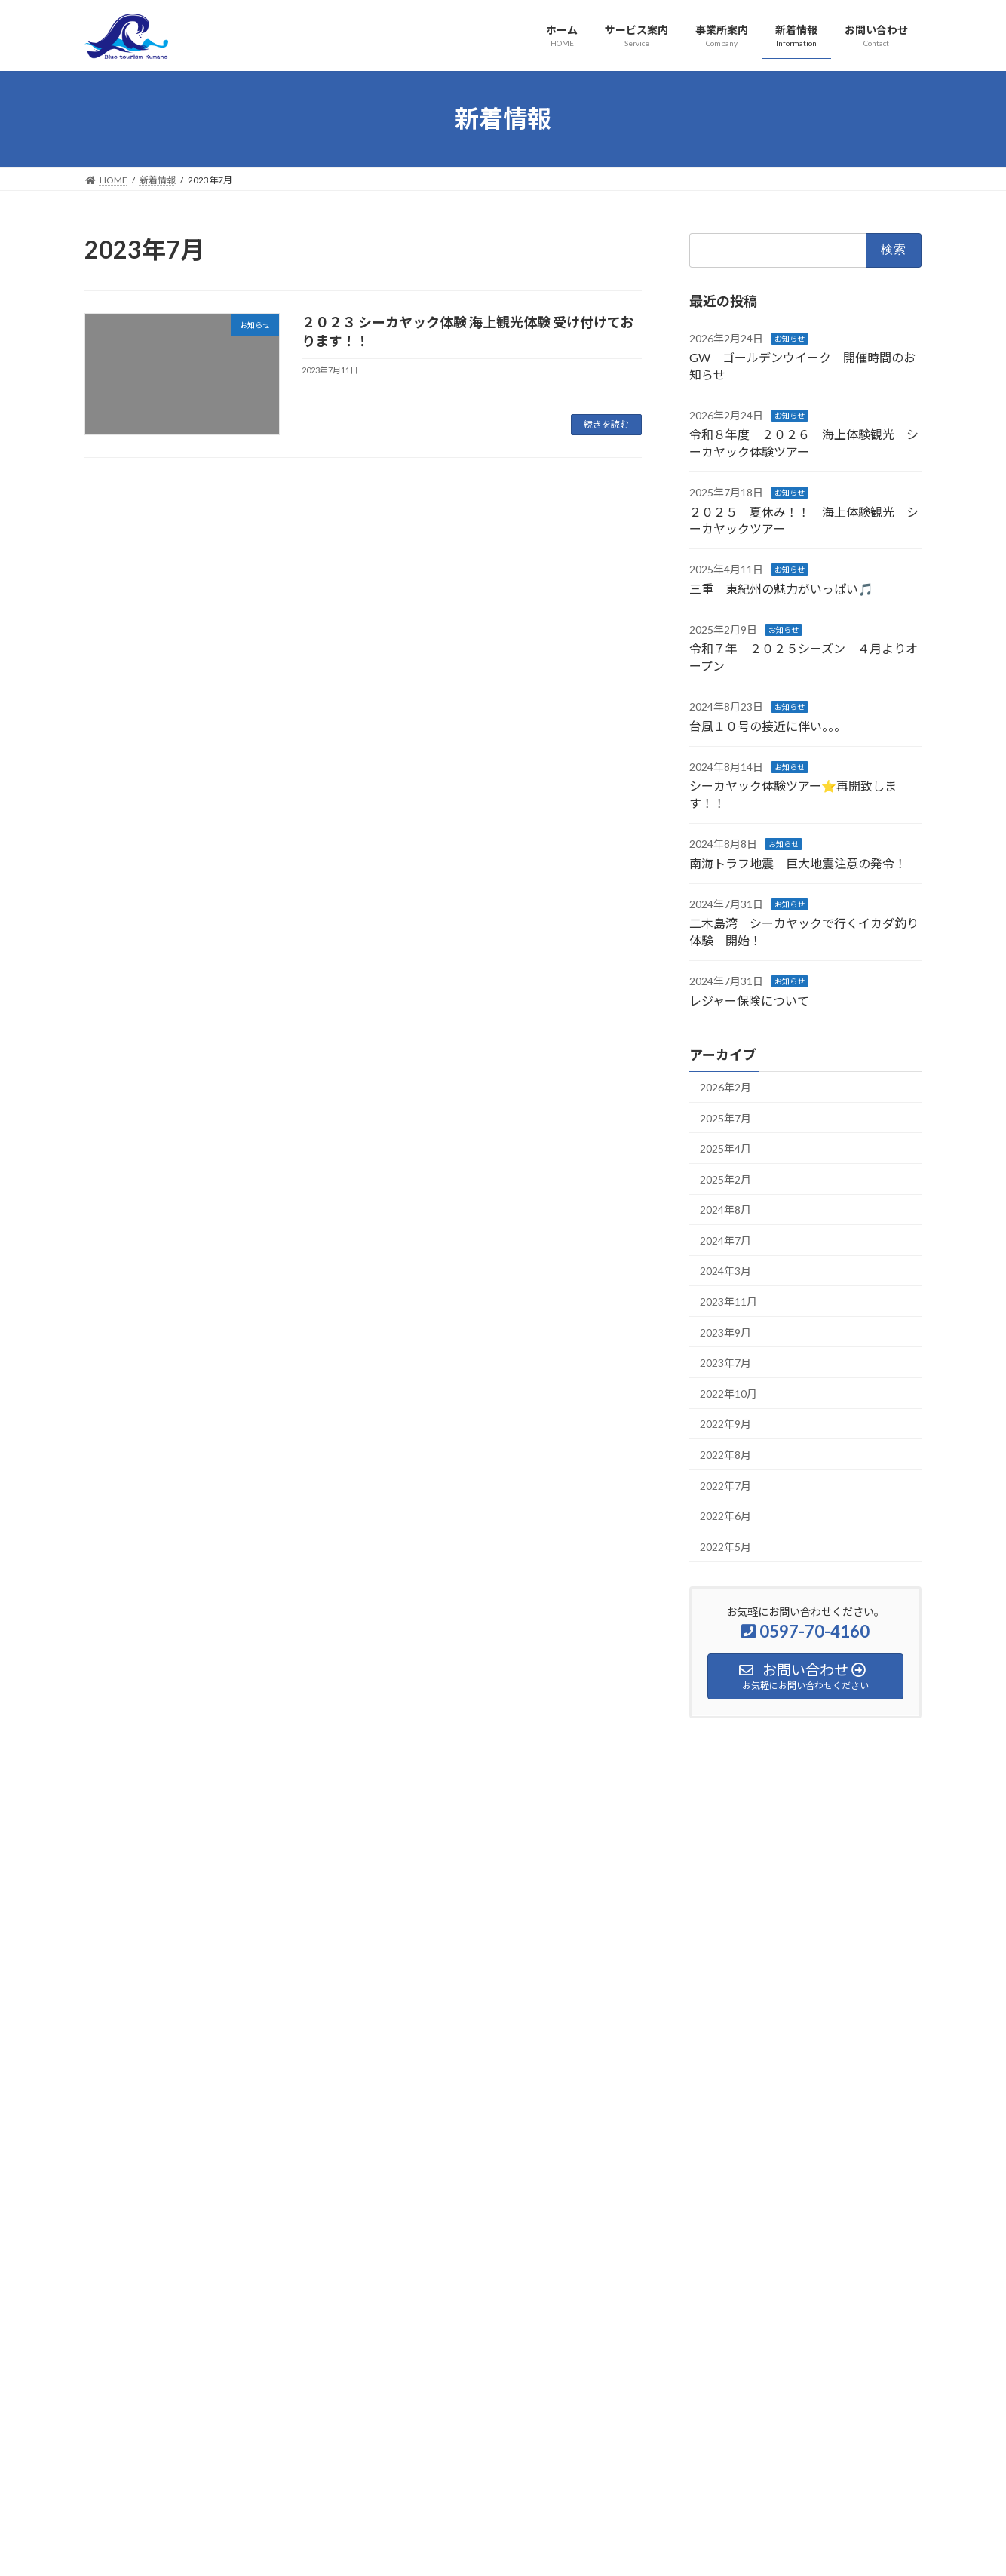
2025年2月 (725, 1178)
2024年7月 (725, 1239)
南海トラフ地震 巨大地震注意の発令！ (797, 862)
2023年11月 (728, 1301)
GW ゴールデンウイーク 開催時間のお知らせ (785, 1876)
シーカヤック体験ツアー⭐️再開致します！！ (776, 2270)
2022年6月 (725, 1515)
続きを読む (606, 424)
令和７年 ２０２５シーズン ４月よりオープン (785, 2158)
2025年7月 (725, 1117)
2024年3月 (725, 1270)
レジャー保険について (749, 1000)
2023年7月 (725, 1362)
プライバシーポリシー (144, 1780)
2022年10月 (728, 1392)
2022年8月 (725, 1454)
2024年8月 (725, 1209)
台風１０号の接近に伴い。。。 (767, 725)
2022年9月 (725, 1423)
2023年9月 (725, 1331)
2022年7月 (725, 1484)
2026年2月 (725, 1087)
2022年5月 (725, 1546)
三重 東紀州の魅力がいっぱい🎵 (781, 588)
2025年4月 (725, 1148)
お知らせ (789, 337)
